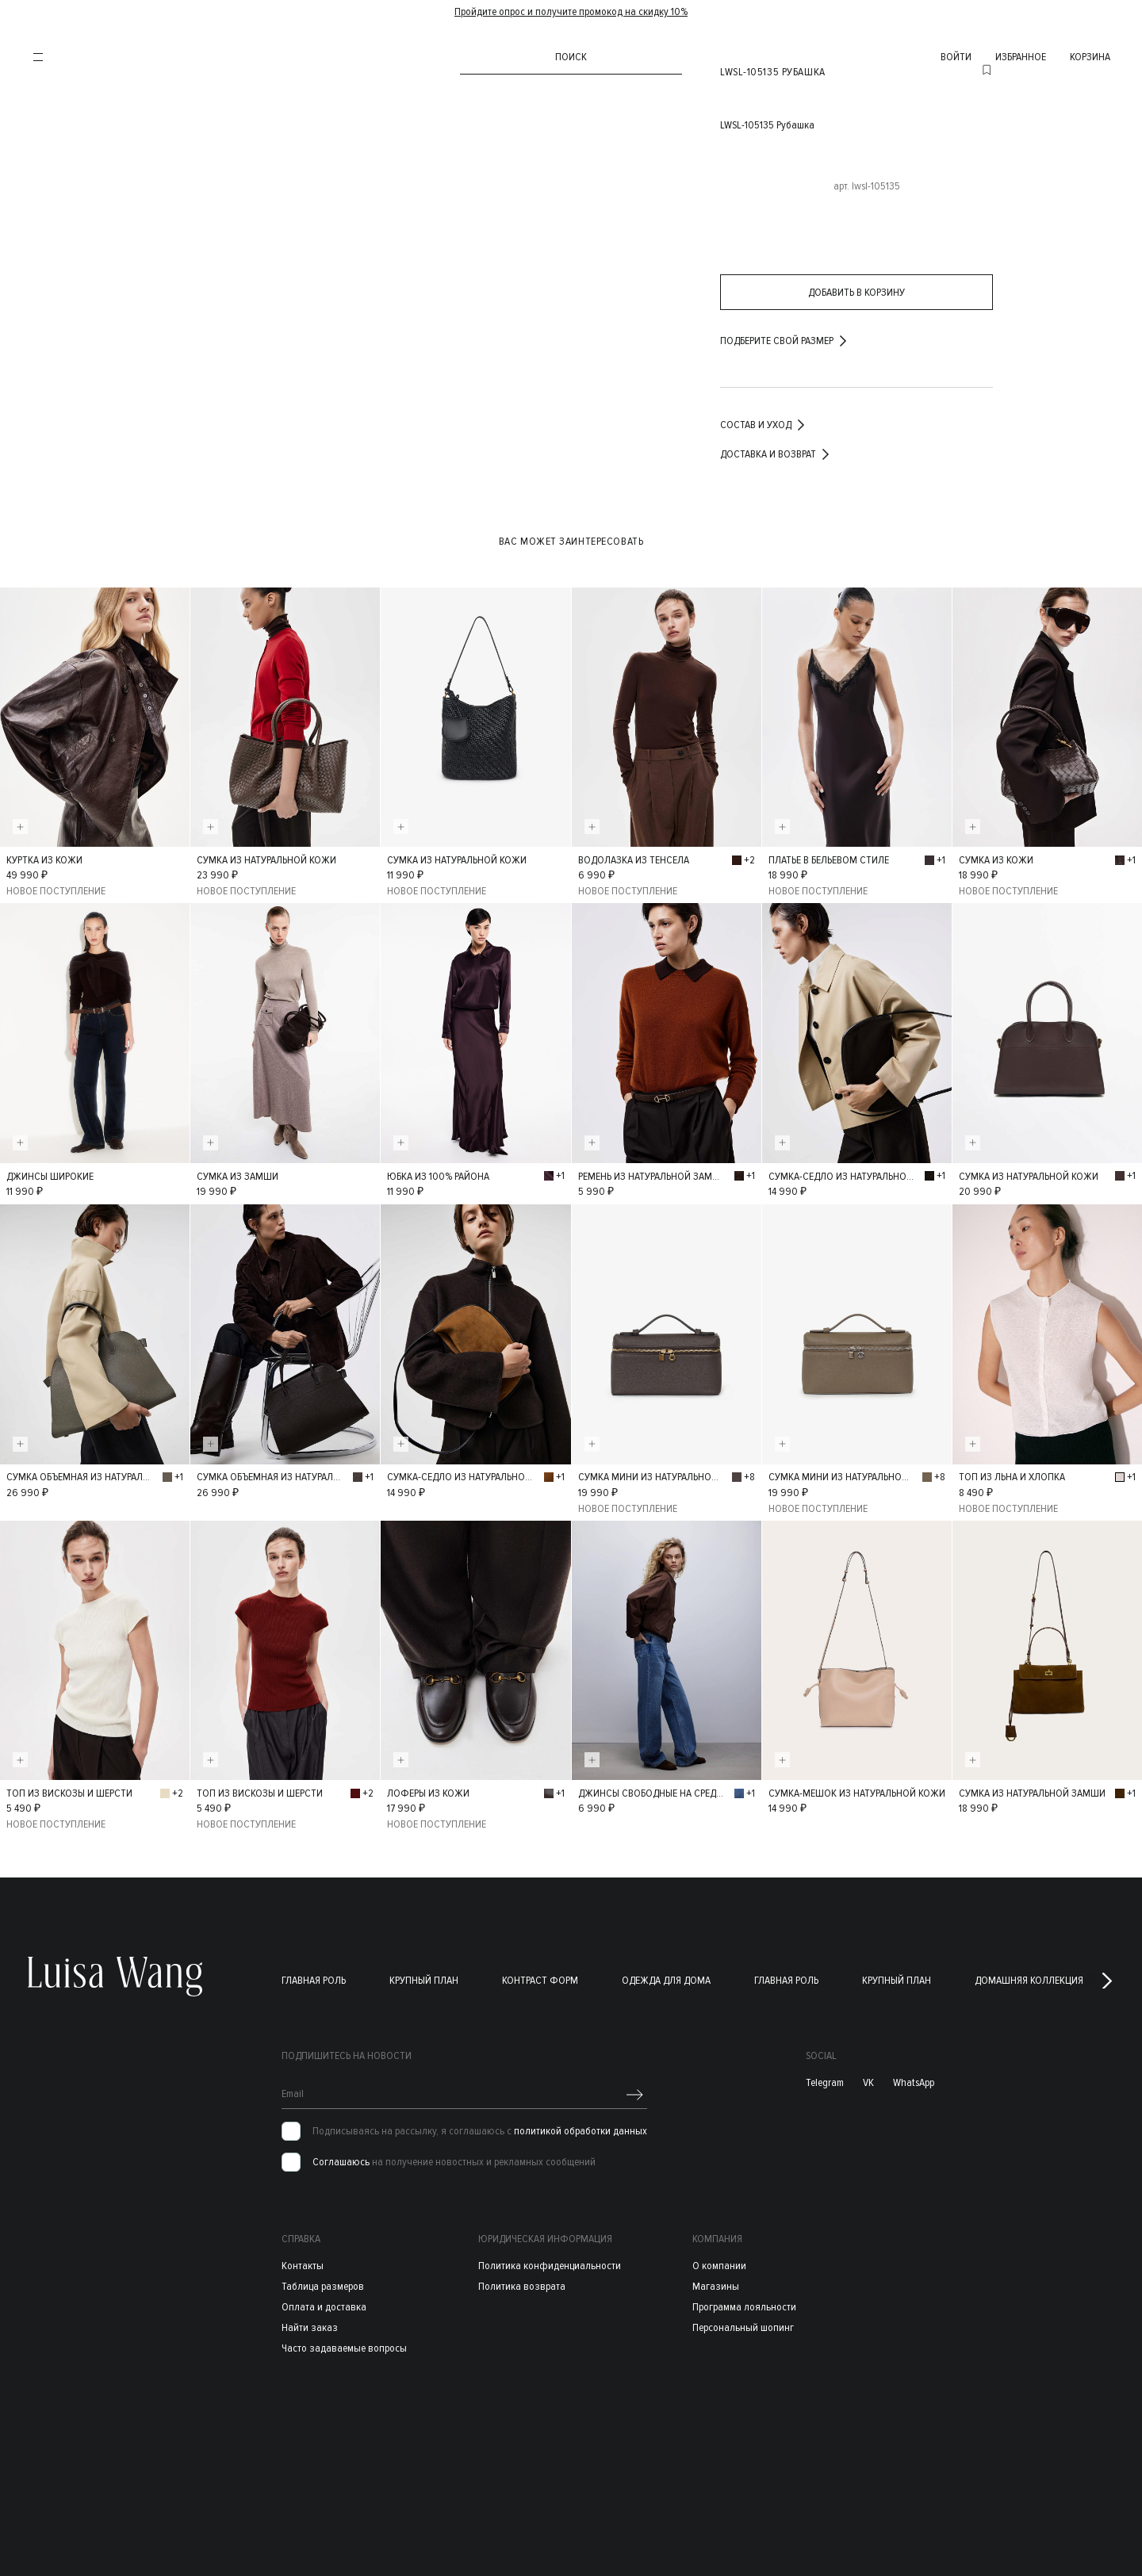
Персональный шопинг (743, 2322)
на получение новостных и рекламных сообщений (454, 2157)
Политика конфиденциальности (549, 2261)
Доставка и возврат (776, 454)
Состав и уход (763, 425)
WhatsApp (913, 2078)
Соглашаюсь (341, 2157)
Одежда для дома (666, 1975)
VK (868, 2078)
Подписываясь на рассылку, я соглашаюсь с (479, 2126)
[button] (1107, 1975)
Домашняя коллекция (1029, 1975)
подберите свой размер (784, 341)
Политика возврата (521, 2281)
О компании (719, 2261)
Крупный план (423, 1975)
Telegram (825, 2078)
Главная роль (314, 1975)
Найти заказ (310, 2322)
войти (956, 56)
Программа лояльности (744, 2302)
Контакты (303, 2261)
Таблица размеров (323, 2281)
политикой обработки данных (580, 2126)
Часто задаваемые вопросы (344, 2343)
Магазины (715, 2281)
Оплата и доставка (324, 2302)
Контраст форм (540, 1975)
